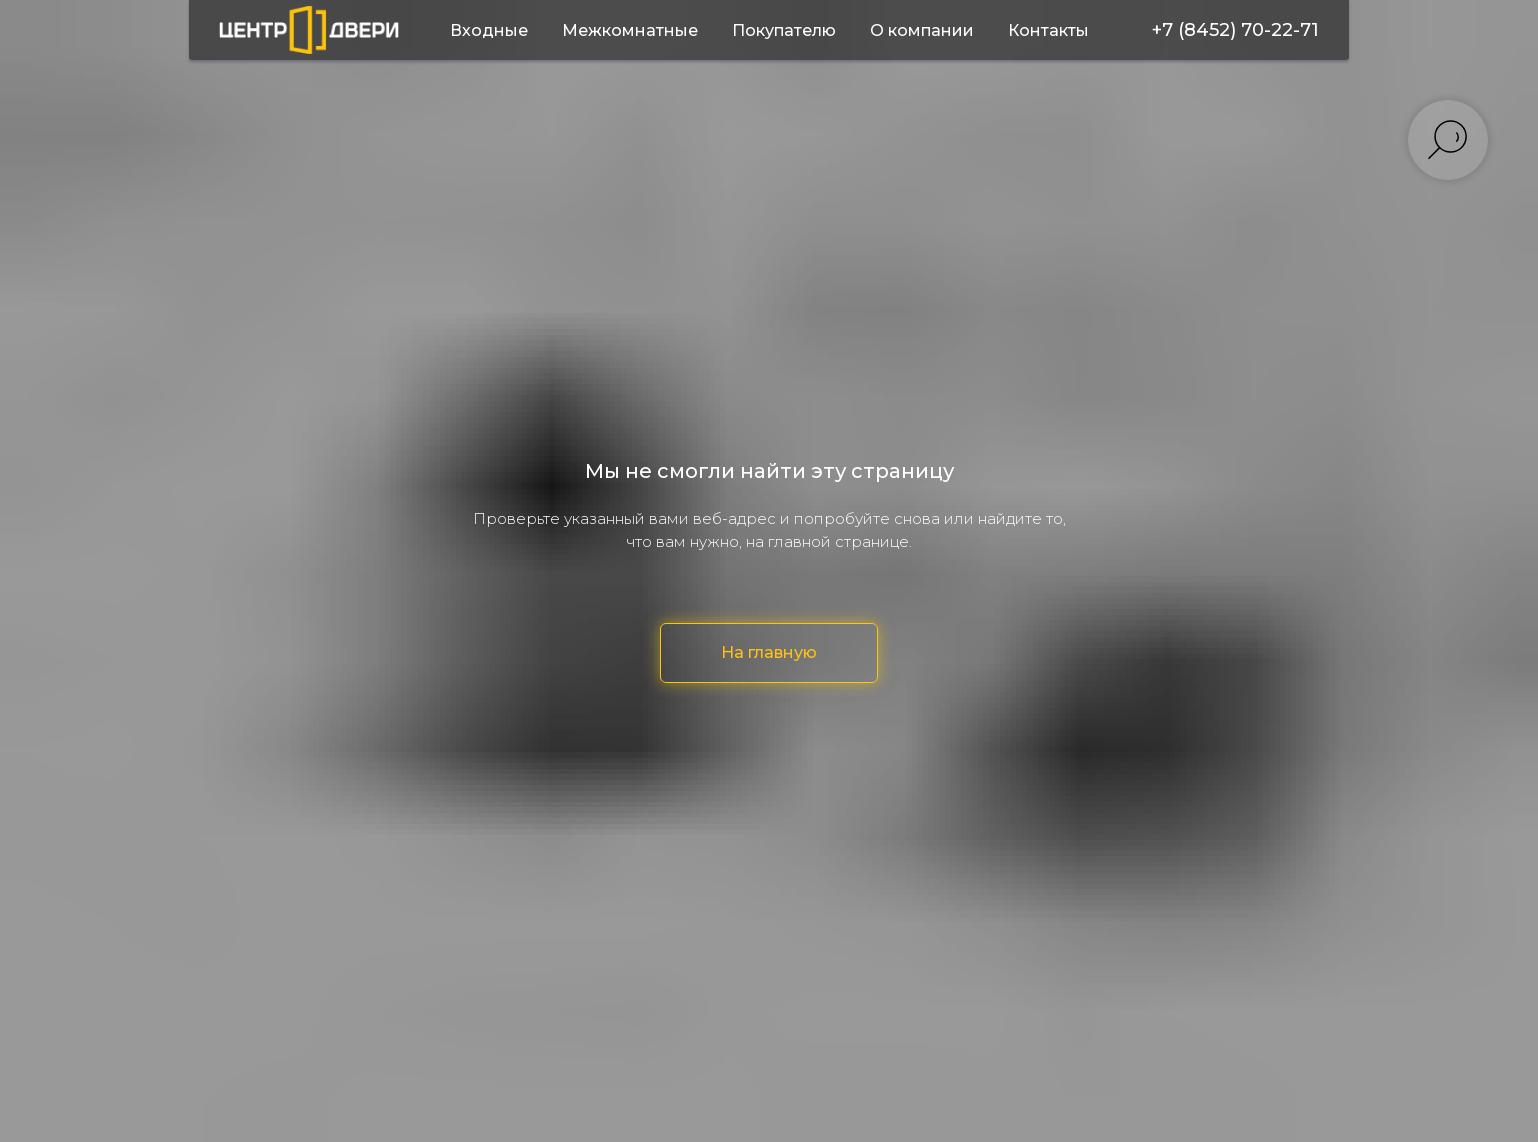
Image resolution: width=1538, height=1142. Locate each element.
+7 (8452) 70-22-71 (1235, 30)
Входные (489, 30)
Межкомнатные (630, 30)
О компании (922, 30)
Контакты (1048, 30)
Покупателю (784, 30)
